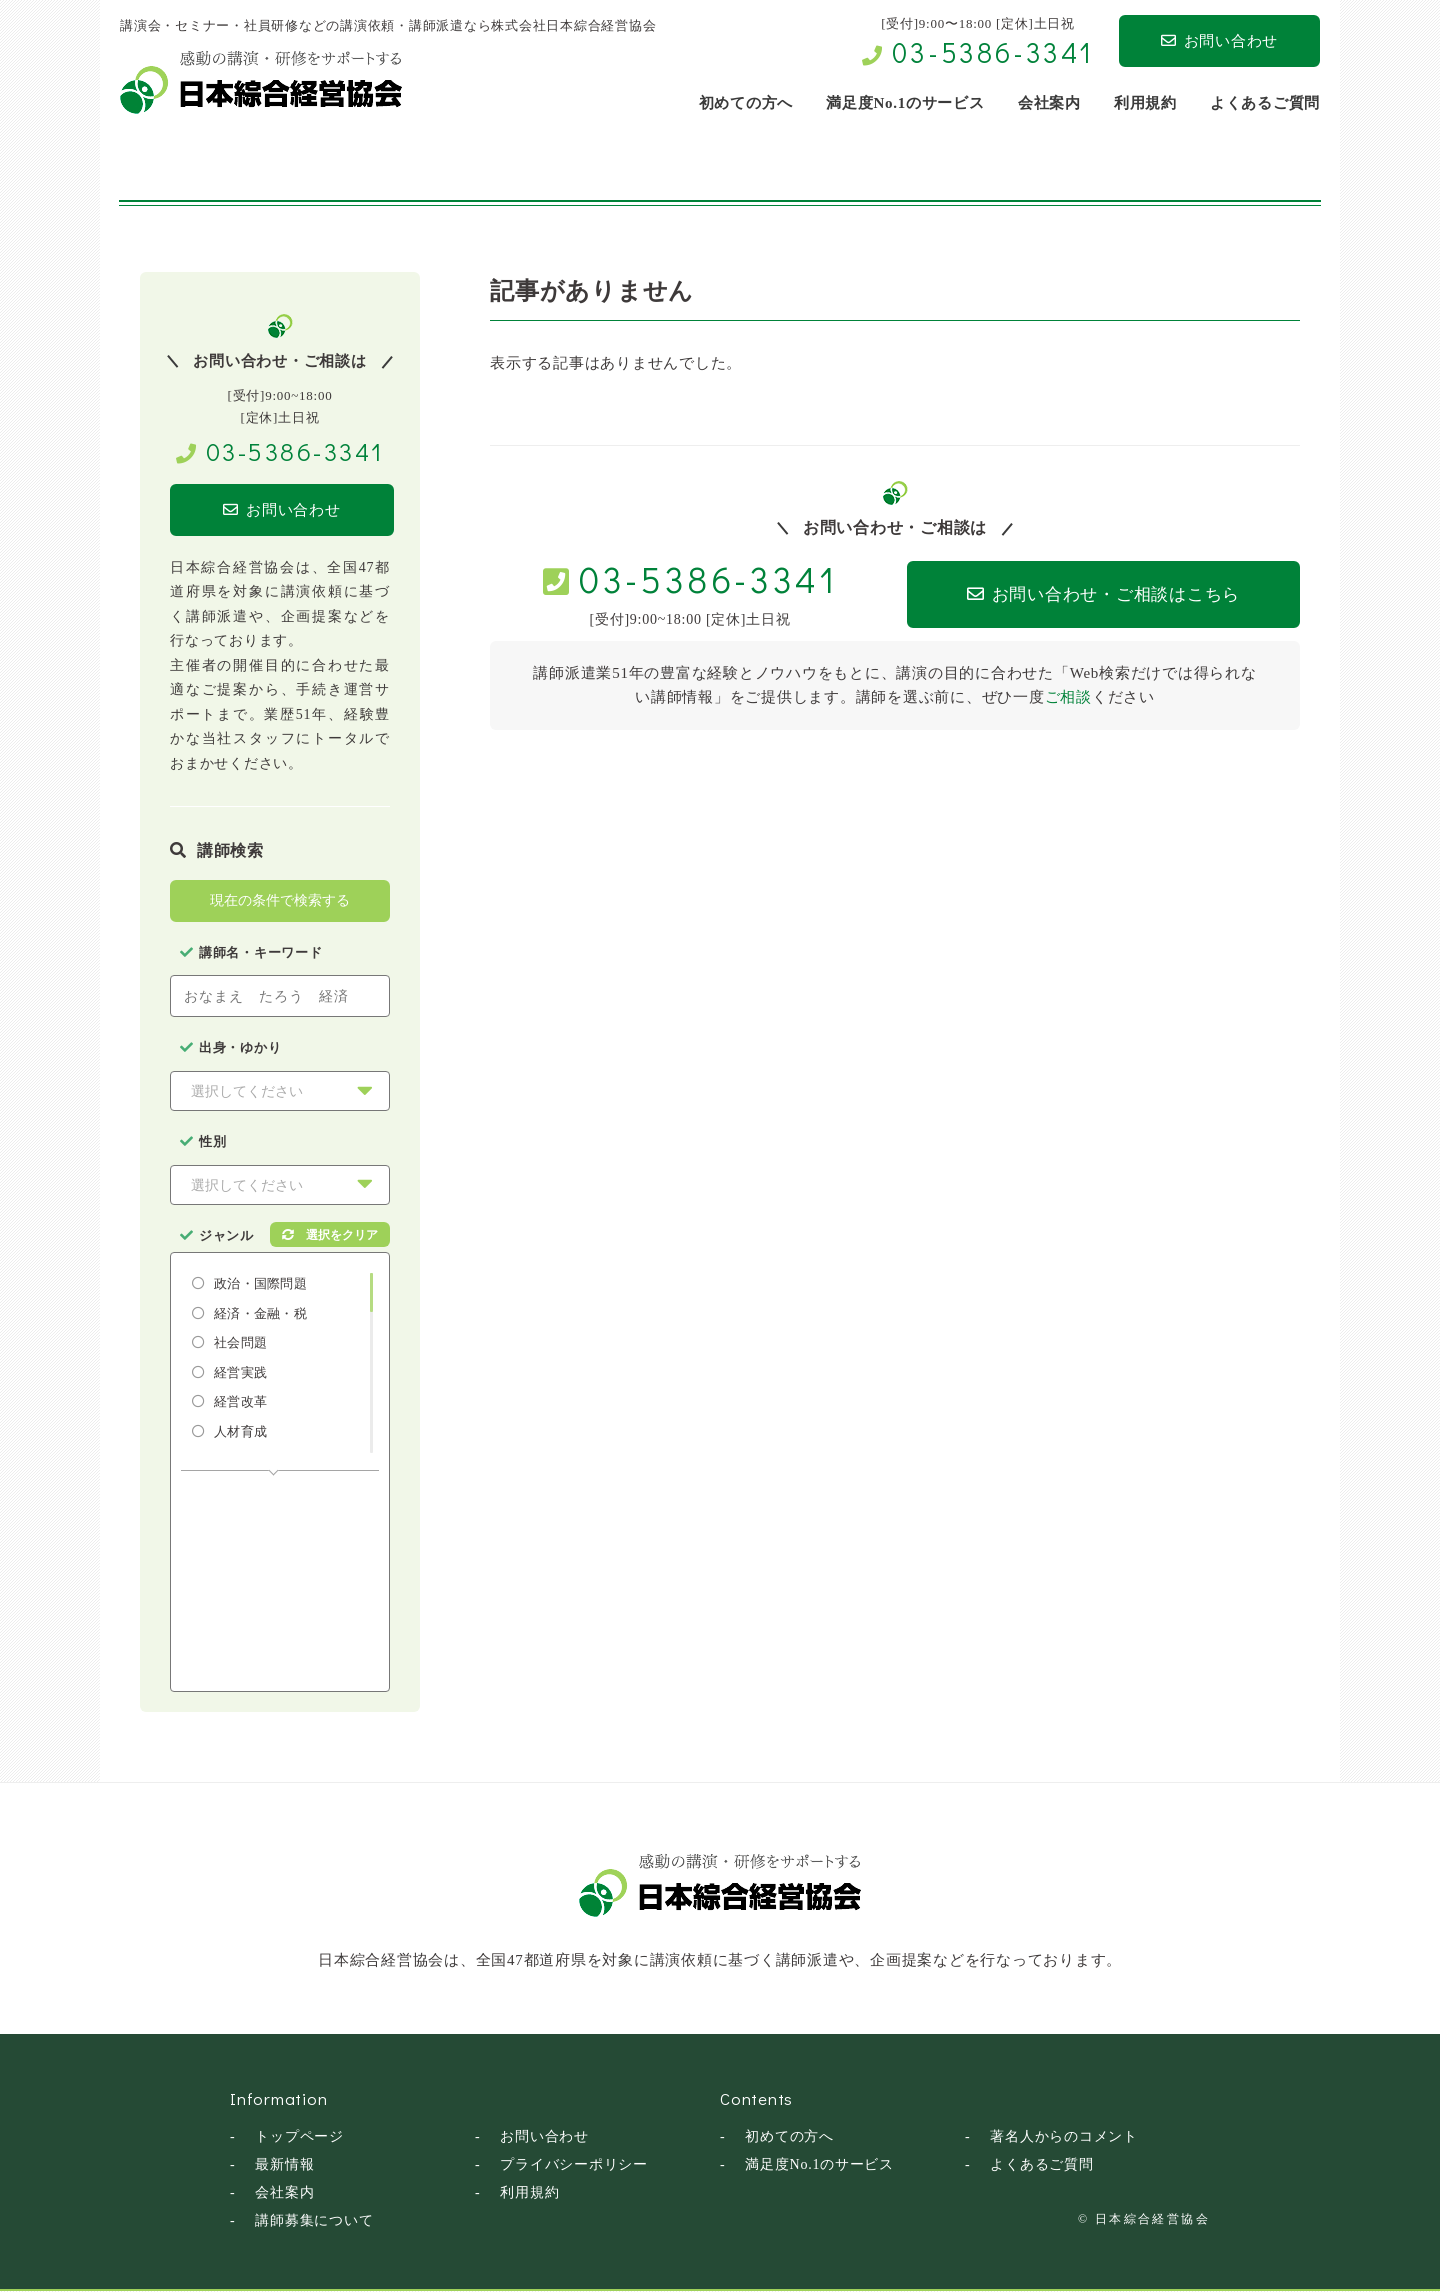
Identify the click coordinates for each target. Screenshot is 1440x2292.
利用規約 (529, 2193)
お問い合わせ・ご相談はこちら (1101, 594)
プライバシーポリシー (574, 2165)
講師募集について (314, 2221)
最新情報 (284, 2165)
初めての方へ (789, 2137)
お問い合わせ (1219, 41)
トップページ (299, 2137)
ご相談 (1068, 697)
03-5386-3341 (993, 52)
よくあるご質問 (1041, 2165)
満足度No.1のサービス (819, 2165)
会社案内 (284, 2193)
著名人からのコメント (1064, 2137)
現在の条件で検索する (280, 901)
